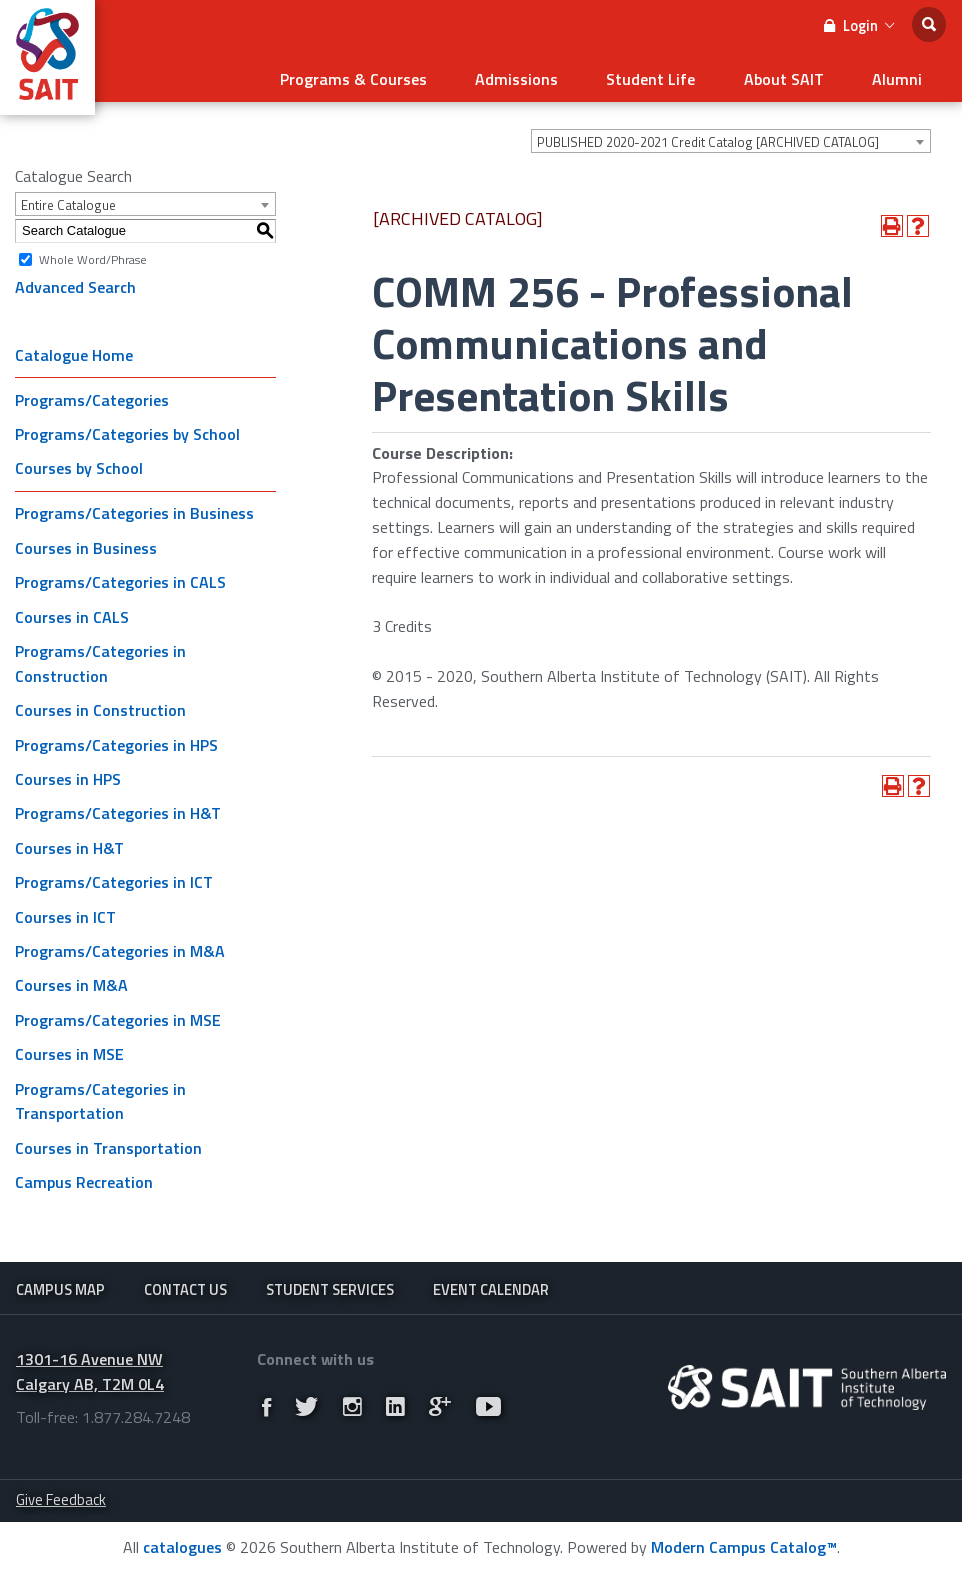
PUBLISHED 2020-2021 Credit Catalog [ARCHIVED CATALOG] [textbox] (708, 138)
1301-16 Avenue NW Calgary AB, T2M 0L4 (90, 1370)
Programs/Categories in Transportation (100, 1096)
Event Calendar (491, 1285)
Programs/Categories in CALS (120, 578)
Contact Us (185, 1285)
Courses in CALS (72, 612)
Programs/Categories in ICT (114, 878)
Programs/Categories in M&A (120, 947)
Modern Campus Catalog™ (744, 1546)
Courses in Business (86, 544)
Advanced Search (75, 283)
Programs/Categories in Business (134, 509)
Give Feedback (61, 1498)
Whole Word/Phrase (93, 254)
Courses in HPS (68, 775)
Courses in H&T (69, 843)
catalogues (182, 1546)
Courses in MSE (69, 1050)
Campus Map (60, 1285)
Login (859, 25)
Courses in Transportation (108, 1143)
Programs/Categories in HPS (116, 740)
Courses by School (79, 464)
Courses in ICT (65, 912)
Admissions (545, 76)
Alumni (901, 76)
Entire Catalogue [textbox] (68, 201)
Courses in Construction (100, 706)
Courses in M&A (71, 981)
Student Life (671, 76)
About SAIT (796, 76)
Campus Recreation (84, 1178)
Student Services (330, 1285)
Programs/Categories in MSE (118, 1015)
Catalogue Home (74, 350)
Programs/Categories (92, 395)
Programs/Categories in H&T (118, 809)
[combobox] (731, 137)
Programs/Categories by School (127, 430)
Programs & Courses (390, 76)
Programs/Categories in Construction (100, 659)
